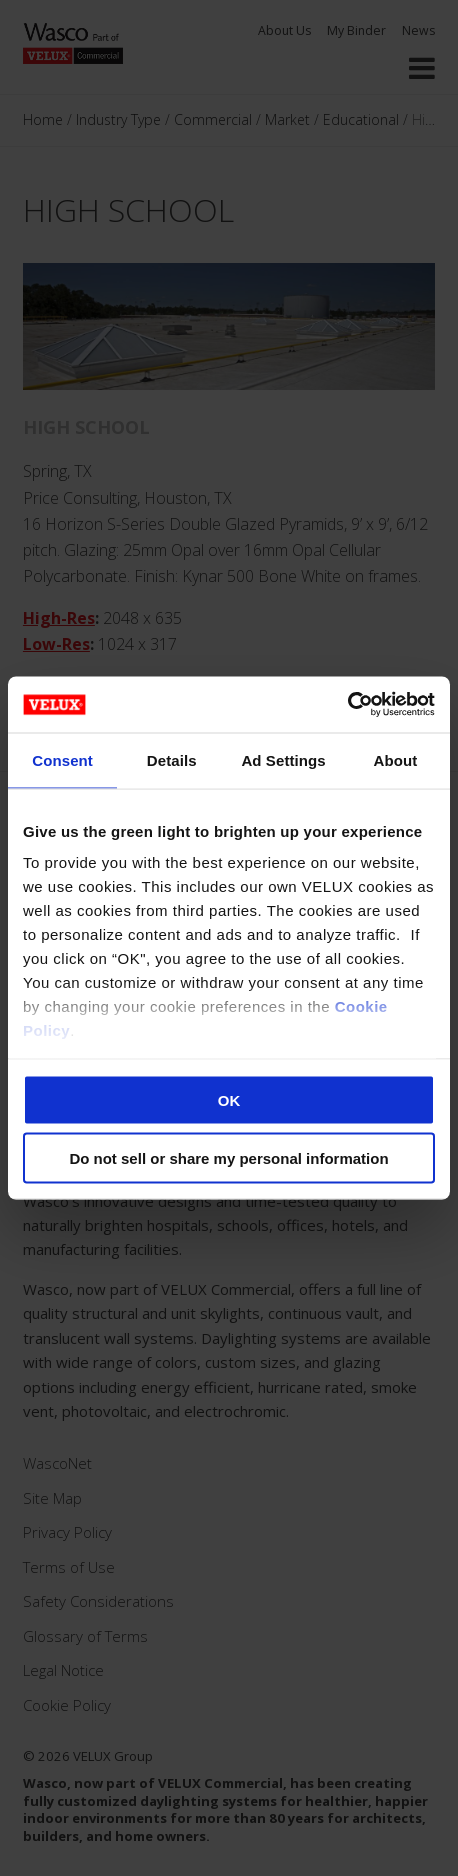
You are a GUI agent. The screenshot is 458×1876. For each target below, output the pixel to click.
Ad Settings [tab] (283, 759)
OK (229, 1099)
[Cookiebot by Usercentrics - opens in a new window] (347, 705)
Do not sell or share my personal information (228, 1158)
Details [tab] (172, 759)
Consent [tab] (62, 759)
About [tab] (395, 759)
